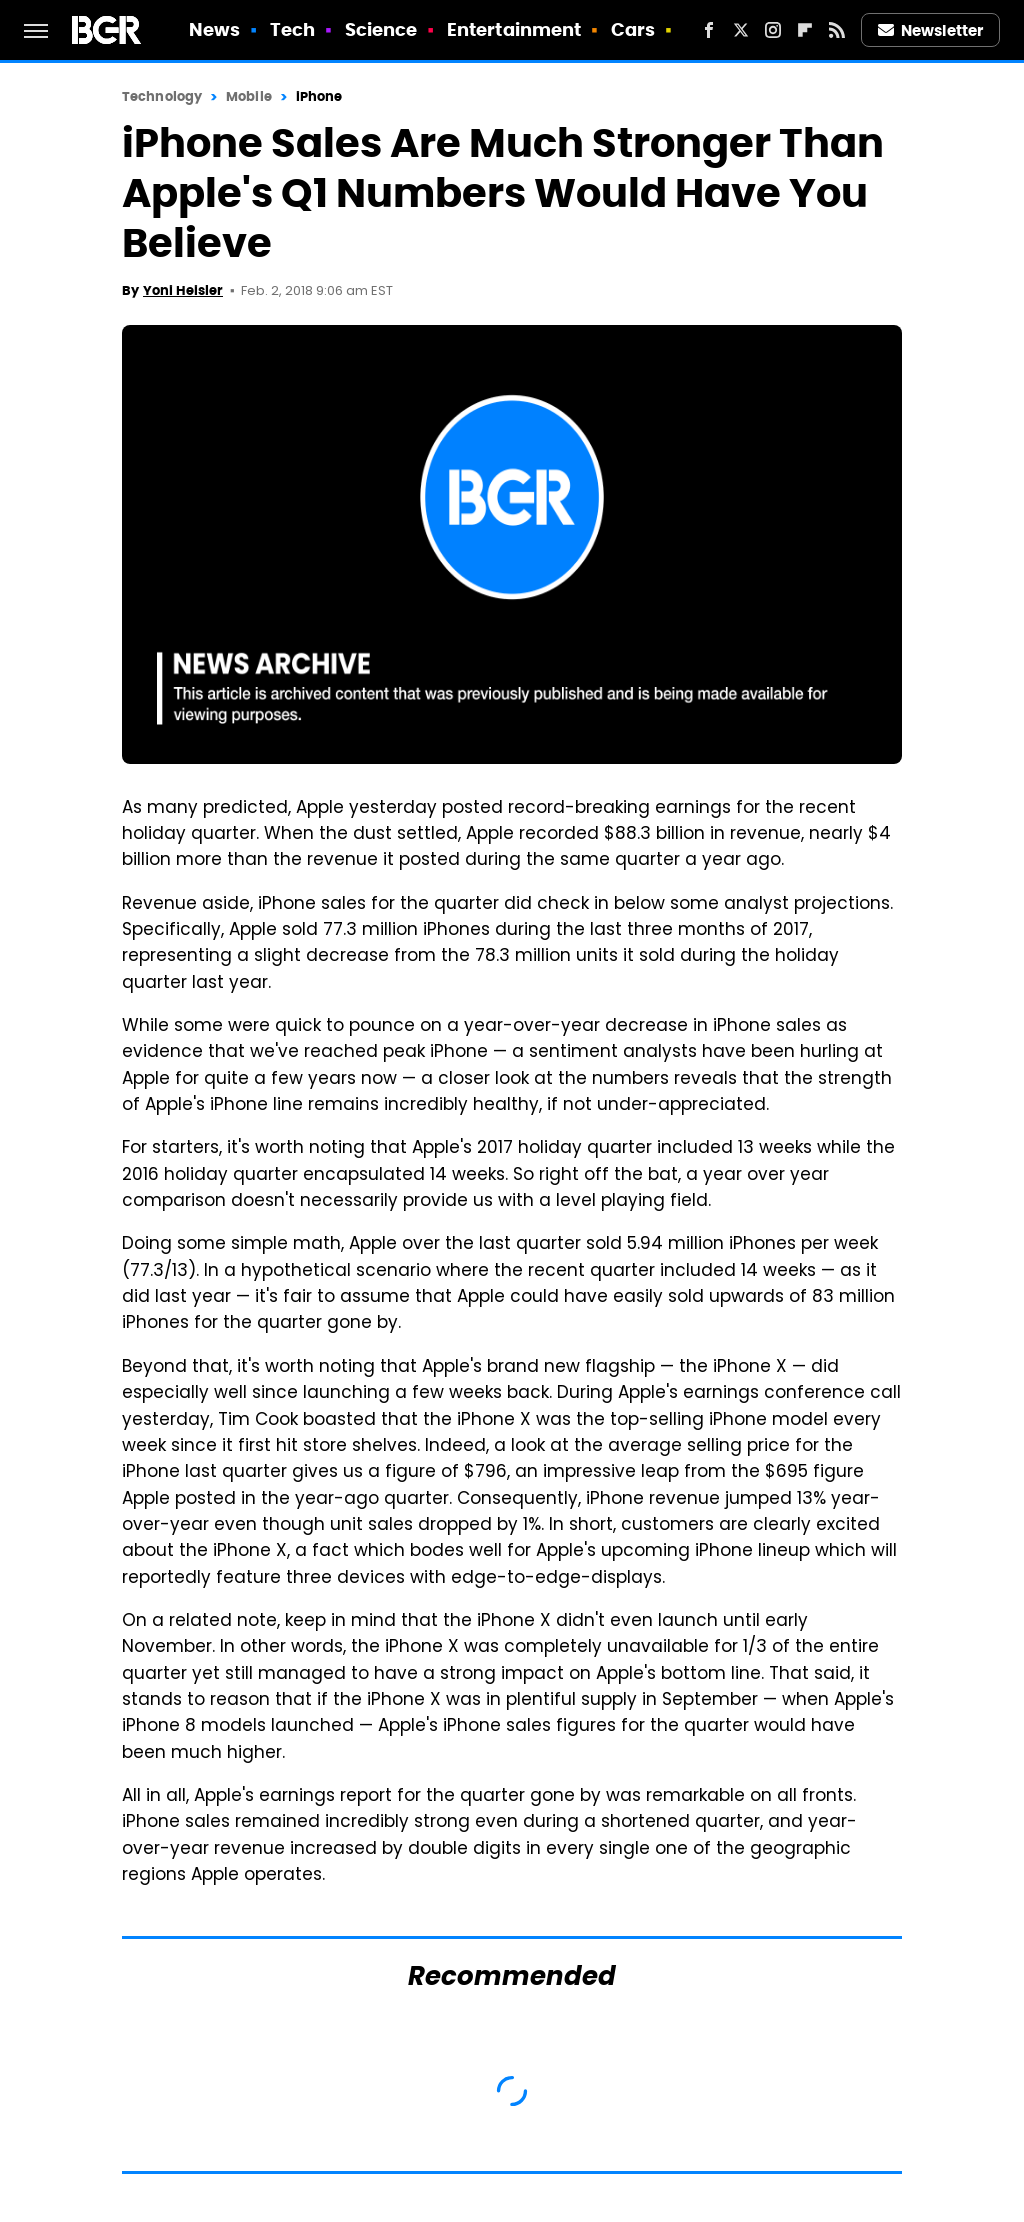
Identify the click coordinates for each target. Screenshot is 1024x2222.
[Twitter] (741, 30)
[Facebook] (709, 30)
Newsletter (931, 30)
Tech (292, 29)
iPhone (319, 96)
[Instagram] (773, 30)
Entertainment (514, 29)
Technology (162, 96)
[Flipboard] (805, 30)
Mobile (249, 96)
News (214, 29)
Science (381, 29)
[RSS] (837, 30)
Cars (633, 29)
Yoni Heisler (183, 290)
